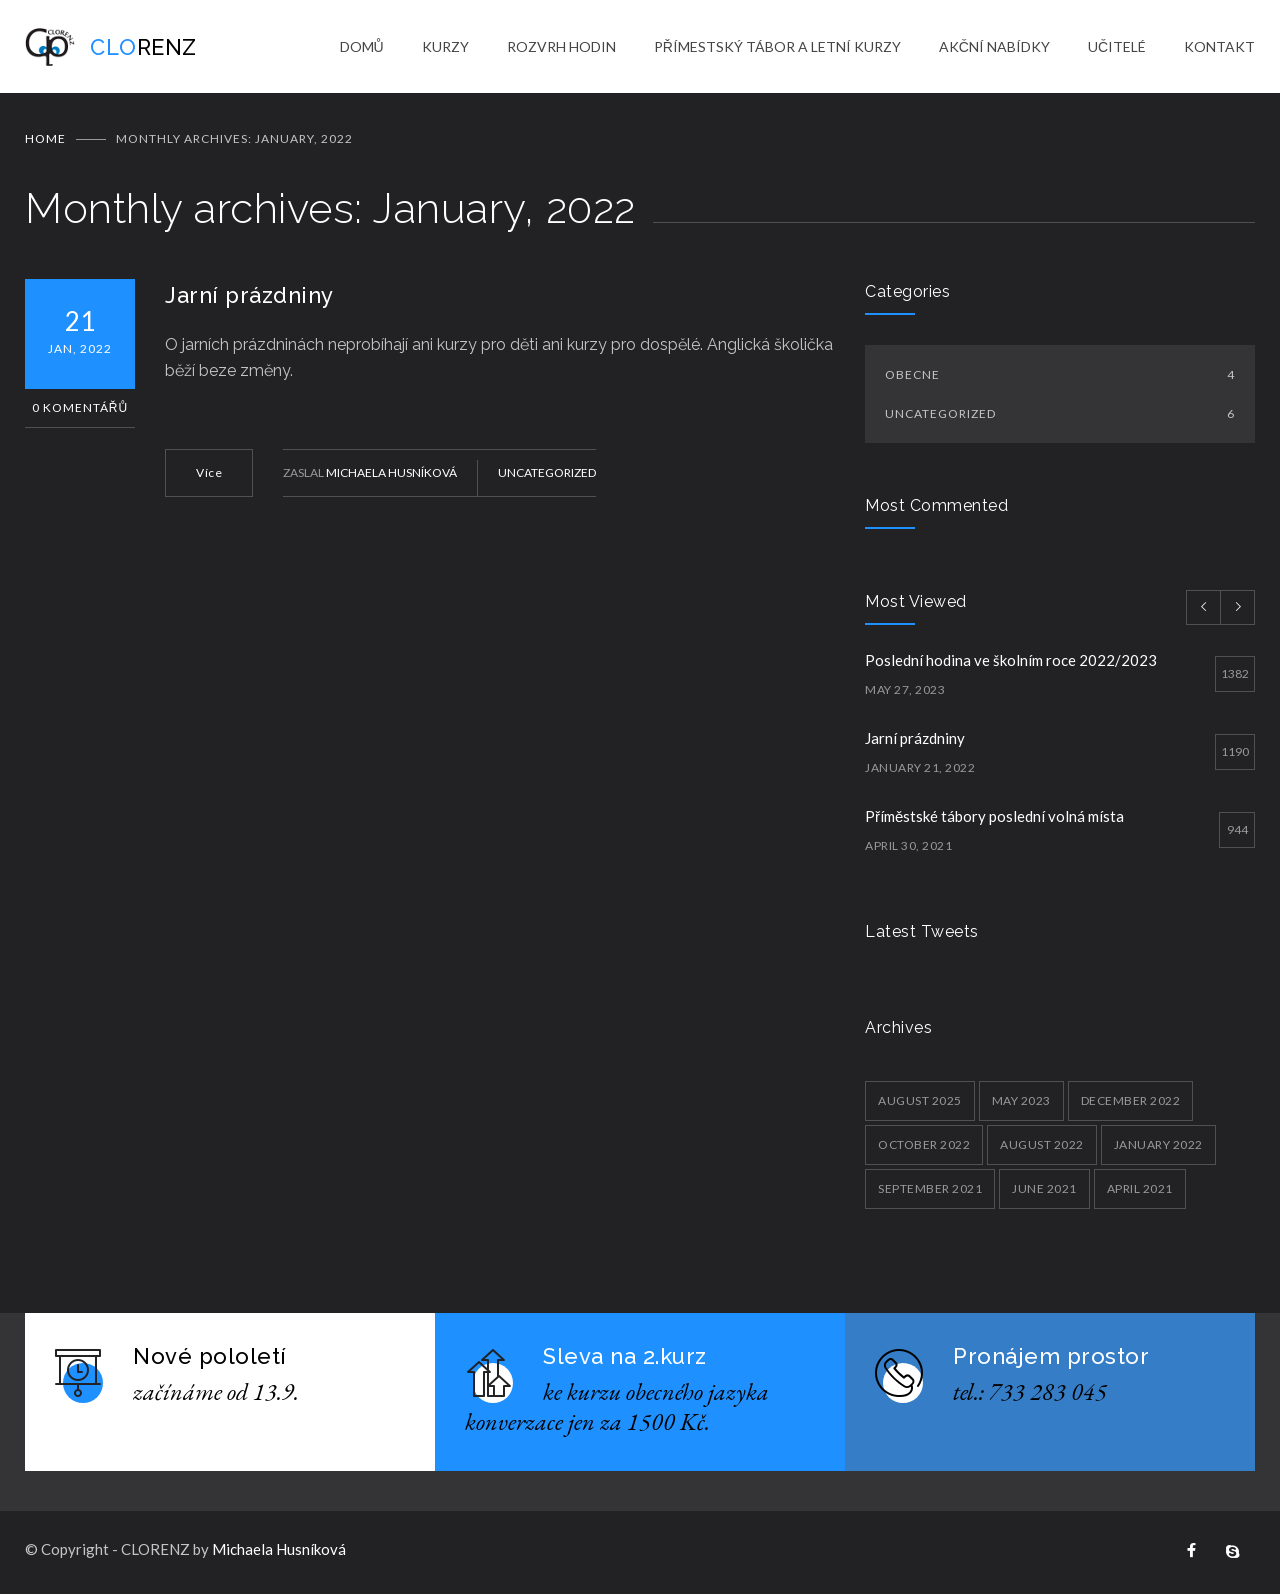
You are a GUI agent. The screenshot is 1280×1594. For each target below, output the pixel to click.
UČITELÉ (1117, 47)
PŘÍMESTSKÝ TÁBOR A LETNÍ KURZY (777, 47)
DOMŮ (362, 47)
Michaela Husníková (391, 475)
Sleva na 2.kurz (625, 1359)
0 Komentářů (80, 410)
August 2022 (1042, 1147)
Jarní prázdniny (249, 298)
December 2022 (1131, 1103)
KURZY (445, 47)
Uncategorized (547, 475)
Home (45, 141)
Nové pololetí (210, 1359)
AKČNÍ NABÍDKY (994, 47)
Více (209, 475)
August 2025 (920, 1103)
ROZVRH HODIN (561, 47)
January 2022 (1158, 1147)
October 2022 (924, 1147)
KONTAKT (1219, 47)
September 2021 (930, 1191)
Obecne (1060, 377)
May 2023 (1021, 1103)
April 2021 (1140, 1191)
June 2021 (1044, 1191)
